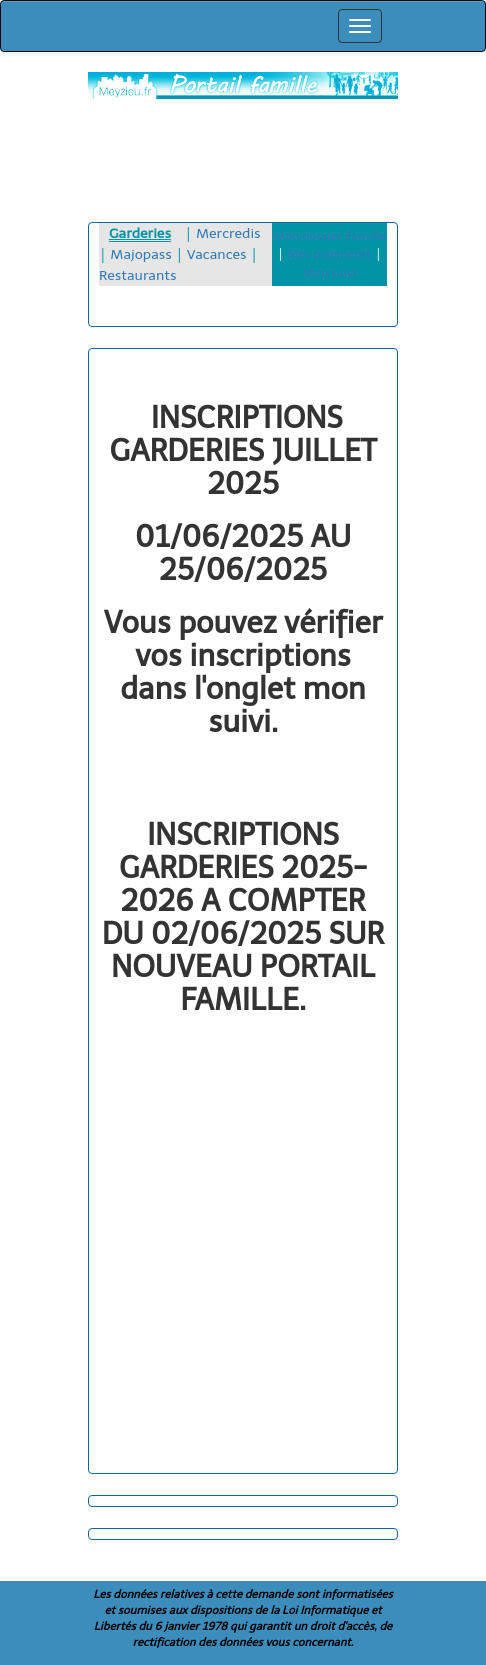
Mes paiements (329, 254)
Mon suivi (330, 273)
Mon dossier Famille (329, 236)
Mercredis (228, 233)
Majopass (141, 254)
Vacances (217, 254)
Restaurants (138, 275)
